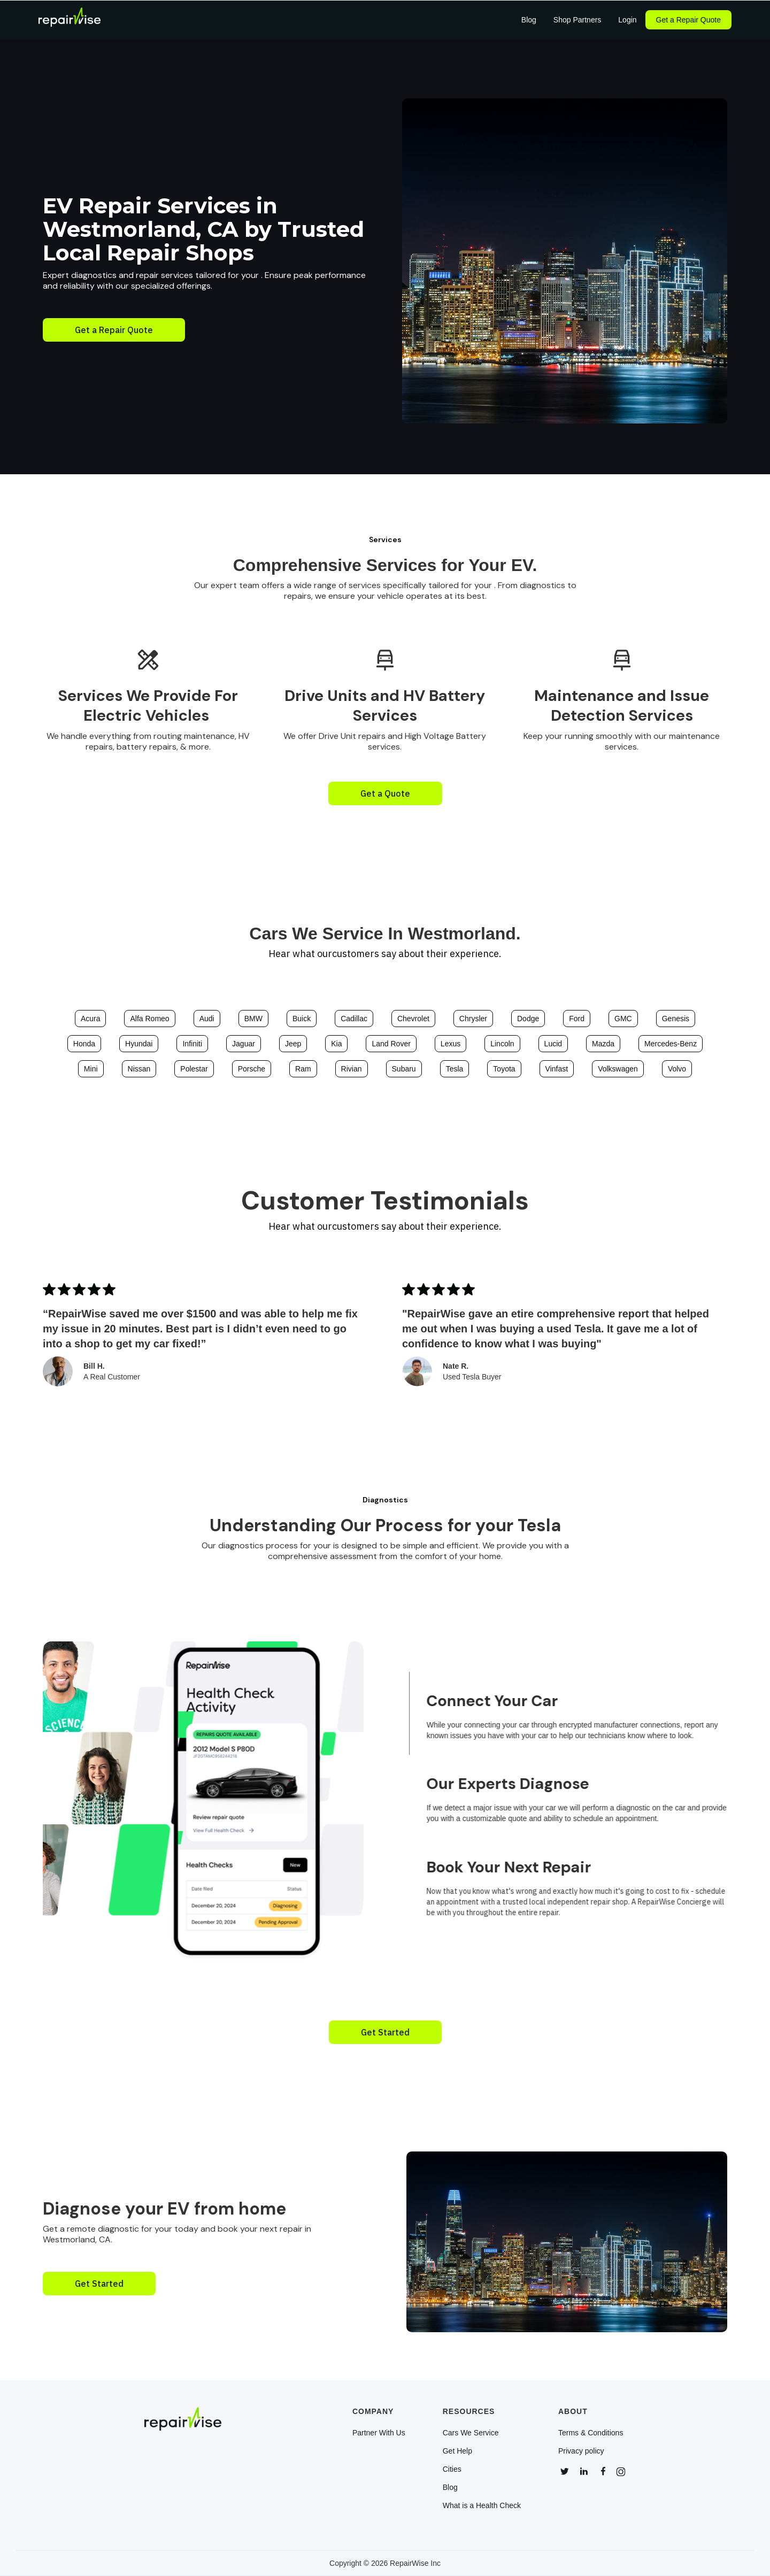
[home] (69, 19)
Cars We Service (471, 2432)
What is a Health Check (482, 2505)
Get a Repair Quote (688, 20)
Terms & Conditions (590, 2432)
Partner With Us (378, 2432)
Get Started (385, 2032)
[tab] (584, 1713)
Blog (450, 2487)
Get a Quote (385, 793)
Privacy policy (581, 2451)
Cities (452, 2469)
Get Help (457, 2451)
